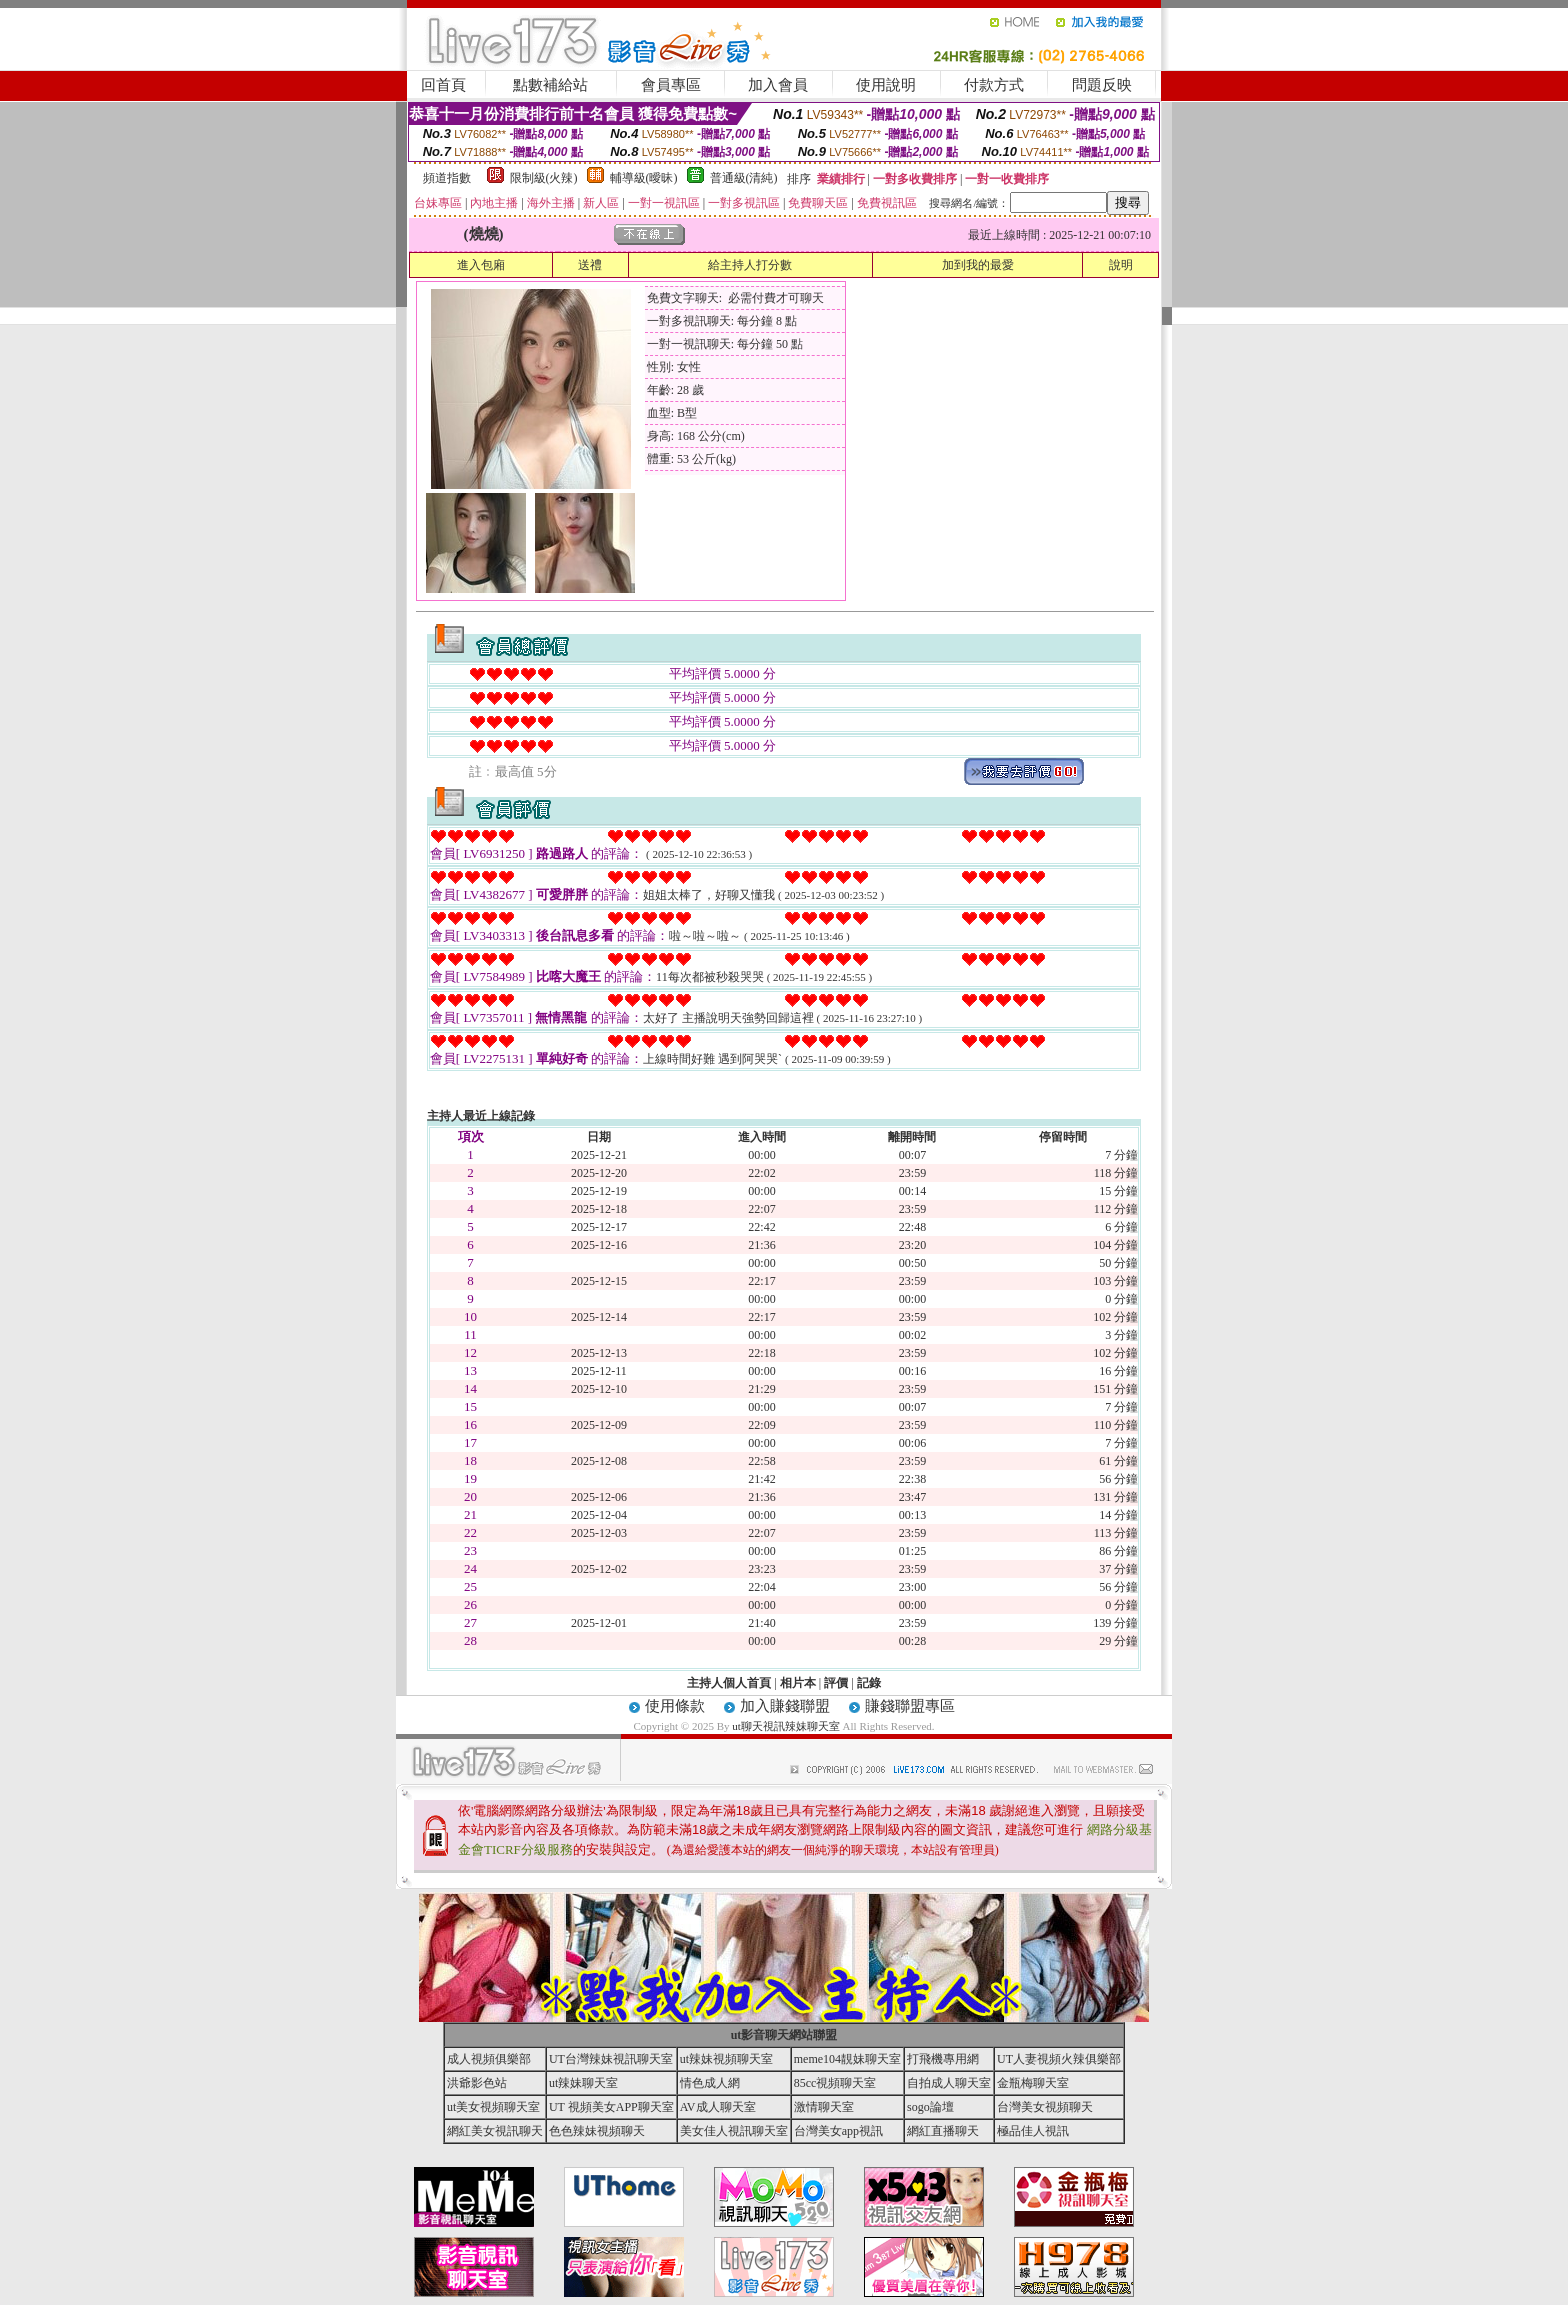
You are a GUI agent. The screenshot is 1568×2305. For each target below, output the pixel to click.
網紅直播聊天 (943, 2131)
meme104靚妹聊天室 (847, 2059)
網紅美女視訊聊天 (495, 2131)
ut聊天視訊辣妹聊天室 (786, 1726)
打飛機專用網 (943, 2059)
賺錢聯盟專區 (910, 1706)
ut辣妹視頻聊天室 (726, 2059)
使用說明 (886, 85)
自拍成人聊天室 (949, 2083)
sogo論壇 (930, 2107)
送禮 (590, 265)
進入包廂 (481, 265)
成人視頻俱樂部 (489, 2059)
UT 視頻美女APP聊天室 (611, 2107)
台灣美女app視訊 (838, 2131)
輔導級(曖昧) (644, 178)
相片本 (798, 1683)
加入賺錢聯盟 (785, 1706)
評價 (836, 1683)
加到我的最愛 (978, 265)
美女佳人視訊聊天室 (734, 2131)
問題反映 (1102, 85)
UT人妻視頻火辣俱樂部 (1059, 2059)
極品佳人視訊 (1033, 2131)
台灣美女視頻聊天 (1045, 2107)
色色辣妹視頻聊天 (597, 2131)
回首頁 (443, 85)
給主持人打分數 (750, 265)
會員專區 (671, 85)
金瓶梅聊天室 (1033, 2083)
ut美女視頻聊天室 (493, 2107)
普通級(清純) (744, 178)
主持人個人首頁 (729, 1683)
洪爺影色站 (477, 2083)
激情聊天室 (824, 2107)
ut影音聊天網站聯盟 (784, 2035)
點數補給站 (550, 85)
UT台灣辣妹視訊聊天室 (611, 2059)
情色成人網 (710, 2083)
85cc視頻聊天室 (835, 2083)
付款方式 (994, 85)
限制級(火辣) (544, 178)
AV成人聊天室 (718, 2107)
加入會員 (778, 85)
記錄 (869, 1683)
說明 (1121, 265)
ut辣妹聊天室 (583, 2083)
